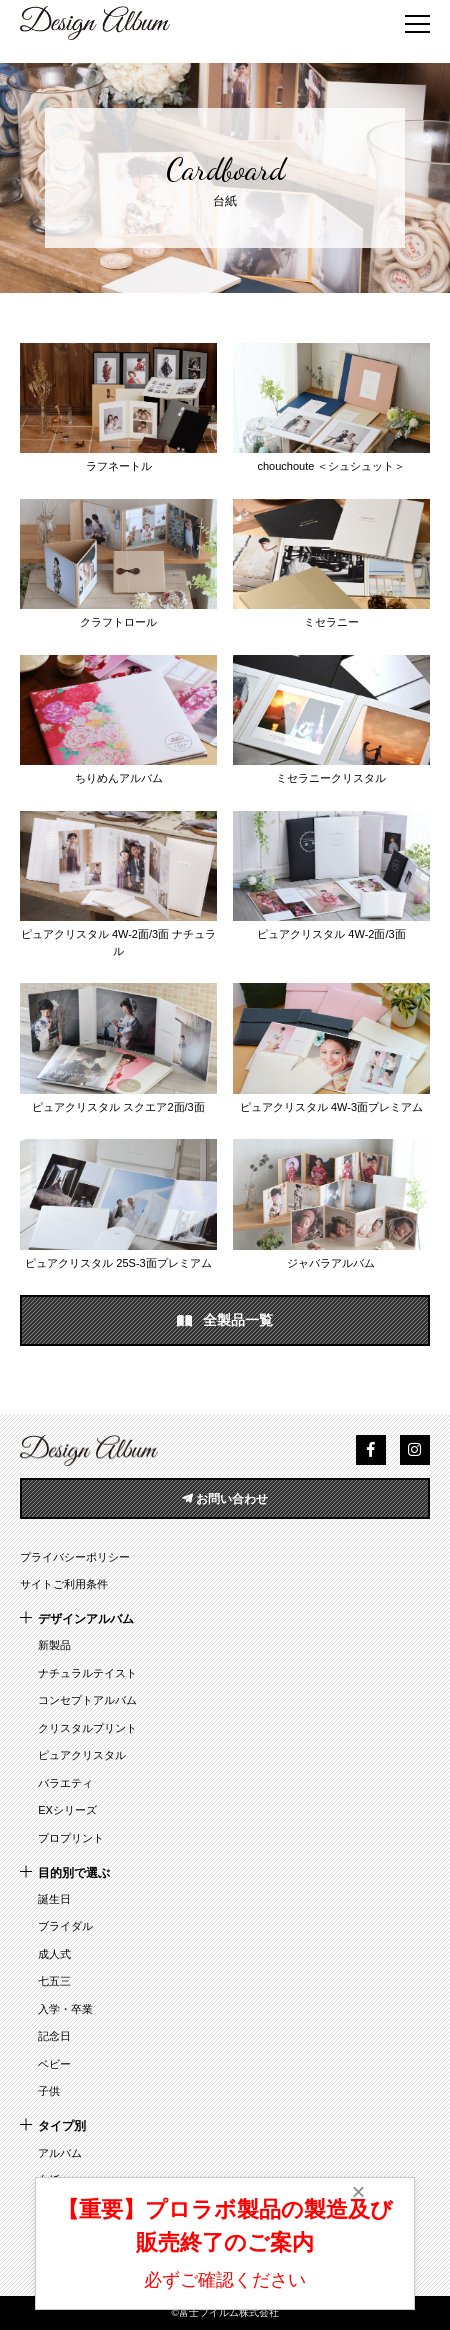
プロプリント (71, 1838)
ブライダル (65, 1926)
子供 (49, 2091)
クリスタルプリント (87, 1728)
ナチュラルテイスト (87, 1673)
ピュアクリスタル (82, 1755)
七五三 (54, 1981)
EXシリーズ (67, 1810)
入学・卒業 (65, 2009)
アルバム (60, 2153)
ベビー (54, 2064)
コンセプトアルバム (87, 1700)
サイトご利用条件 (64, 1584)
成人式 (54, 1954)
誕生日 (54, 1899)
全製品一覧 (225, 1321)
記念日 (54, 2036)
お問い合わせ (225, 1499)
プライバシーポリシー (75, 1557)
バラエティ (65, 1783)
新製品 (54, 1645)
